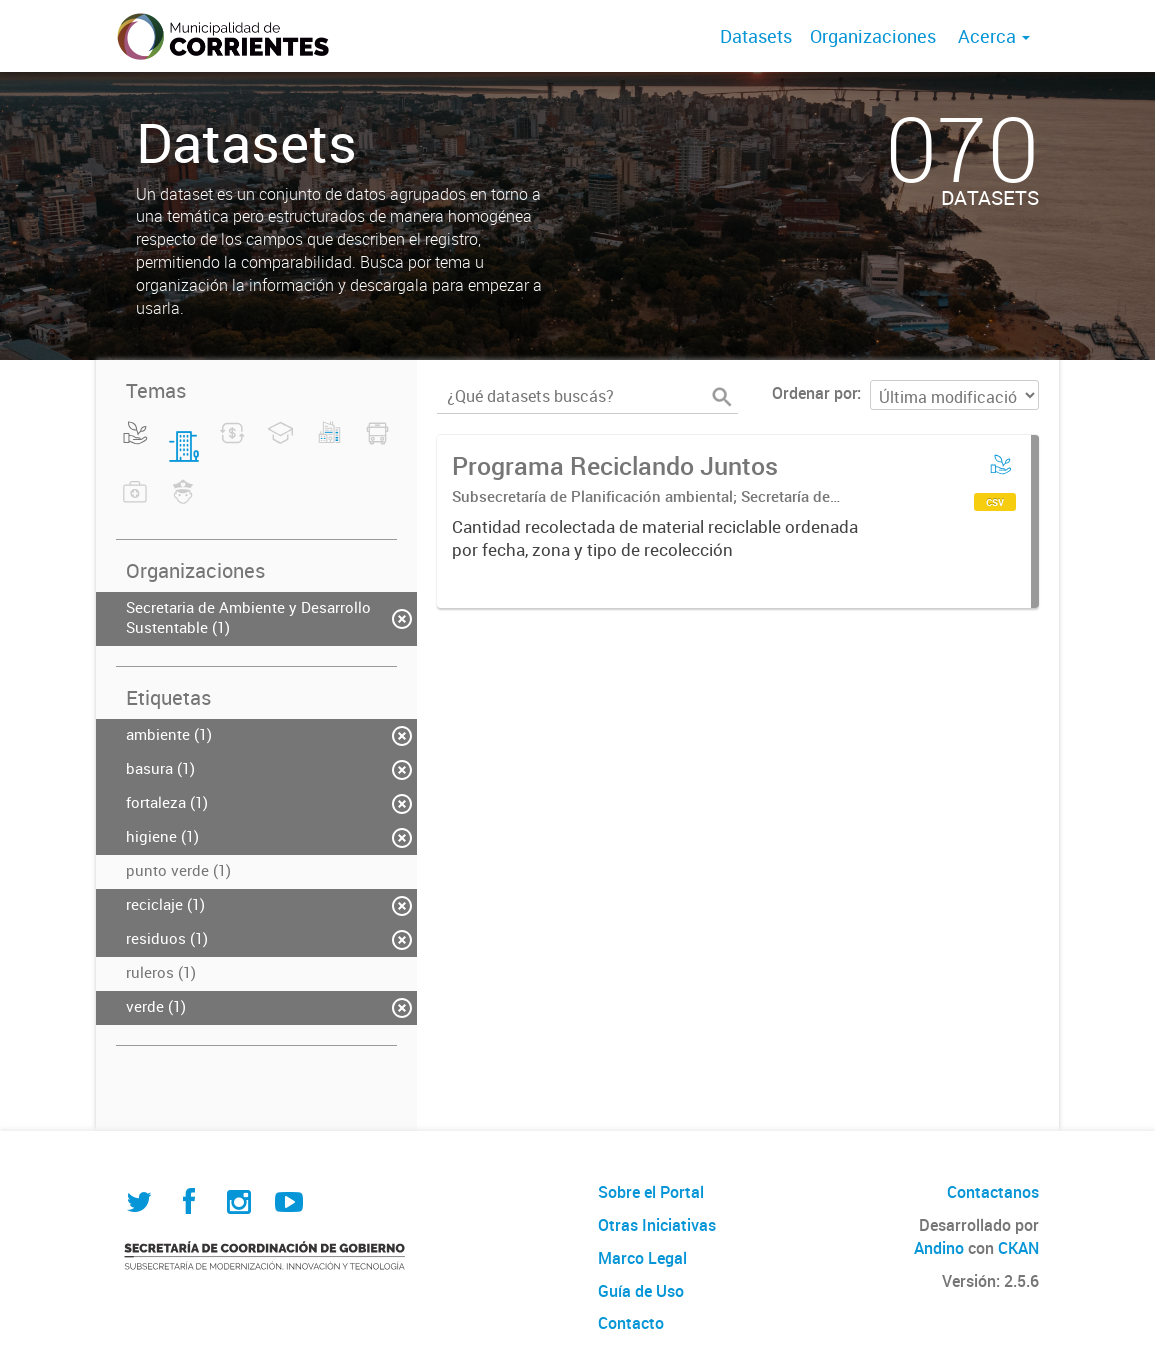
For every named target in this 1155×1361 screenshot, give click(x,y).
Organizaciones (873, 36)
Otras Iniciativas (657, 1225)
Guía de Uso (641, 1291)
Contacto (631, 1323)
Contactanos (993, 1192)
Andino (939, 1248)
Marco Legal (642, 1258)
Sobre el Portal (651, 1192)
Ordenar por (814, 393)
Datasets (756, 36)
